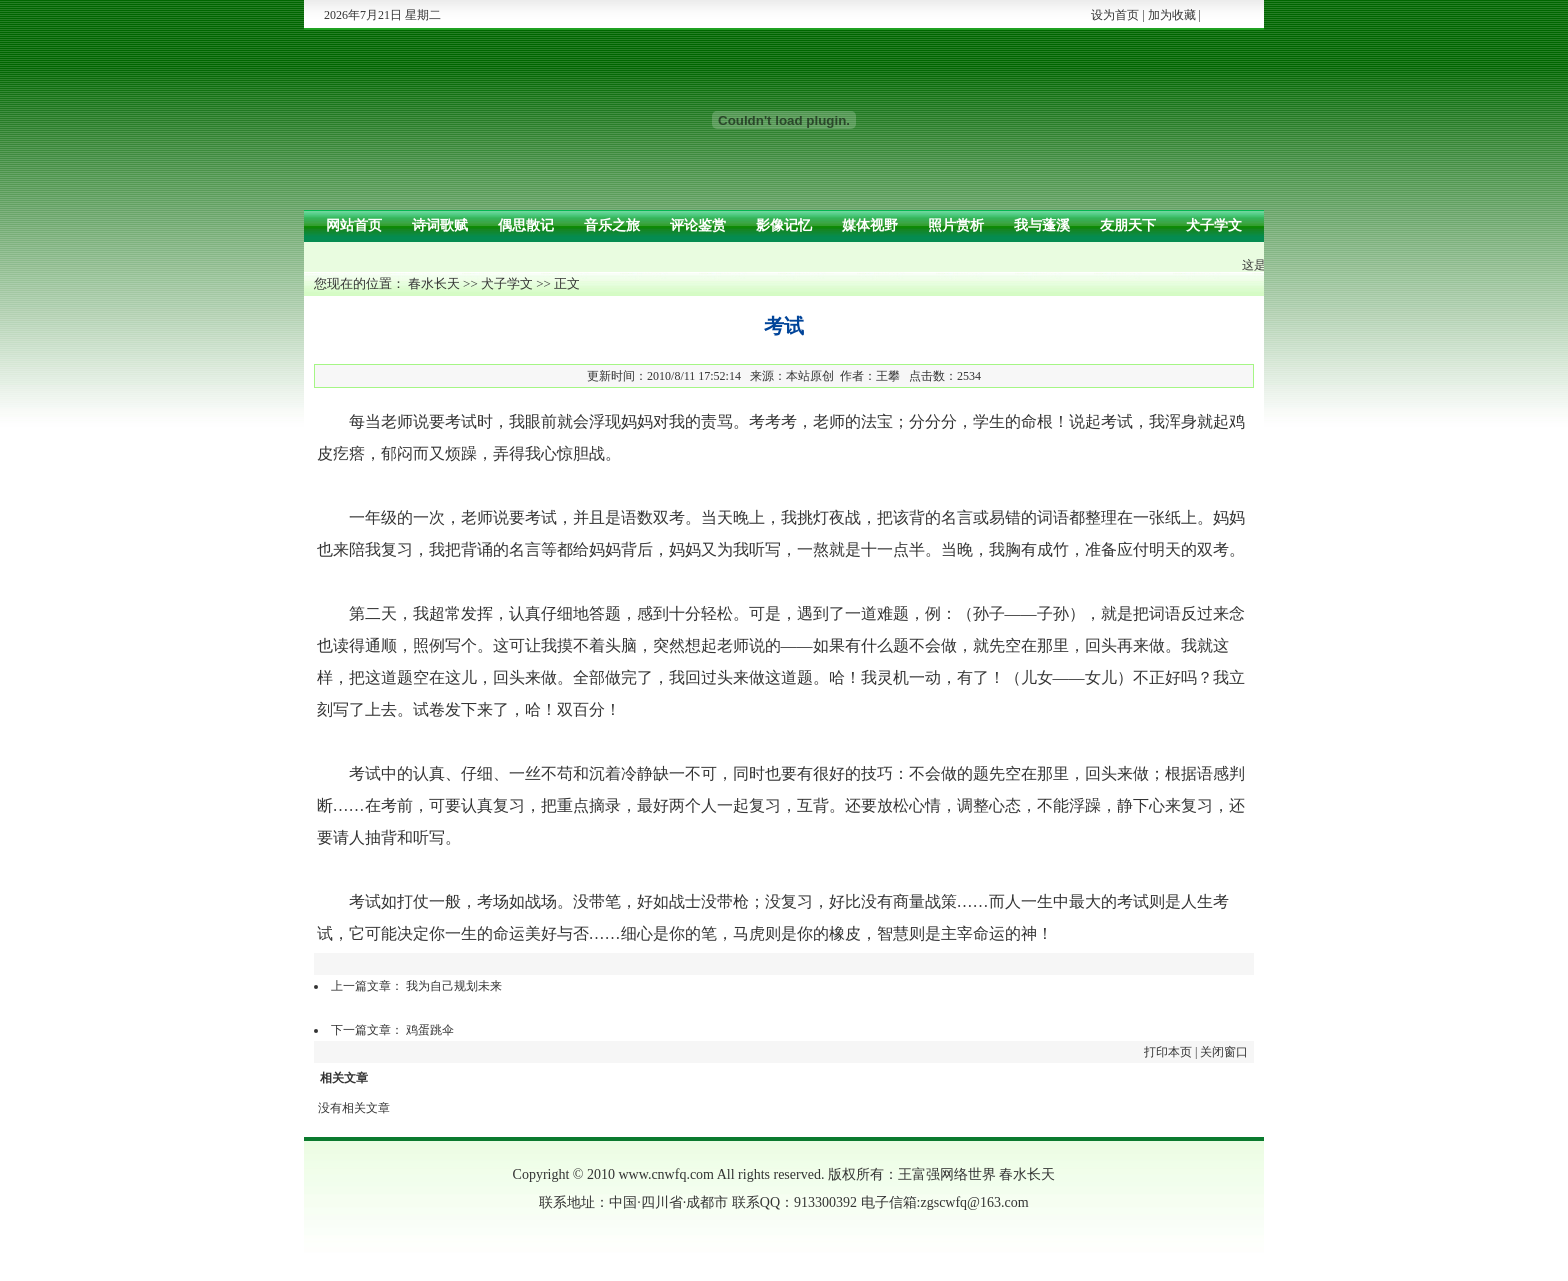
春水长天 (434, 283)
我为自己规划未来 (454, 986)
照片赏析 (956, 225)
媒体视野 (870, 225)
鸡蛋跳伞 (430, 1030)
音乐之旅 (612, 225)
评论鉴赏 (698, 225)
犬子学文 (1214, 225)
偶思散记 (526, 225)
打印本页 (1168, 1052)
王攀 (888, 376)
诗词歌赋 (440, 225)
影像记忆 (784, 225)
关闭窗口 (1224, 1052)
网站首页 (354, 225)
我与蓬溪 (1042, 225)
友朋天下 (1128, 225)
